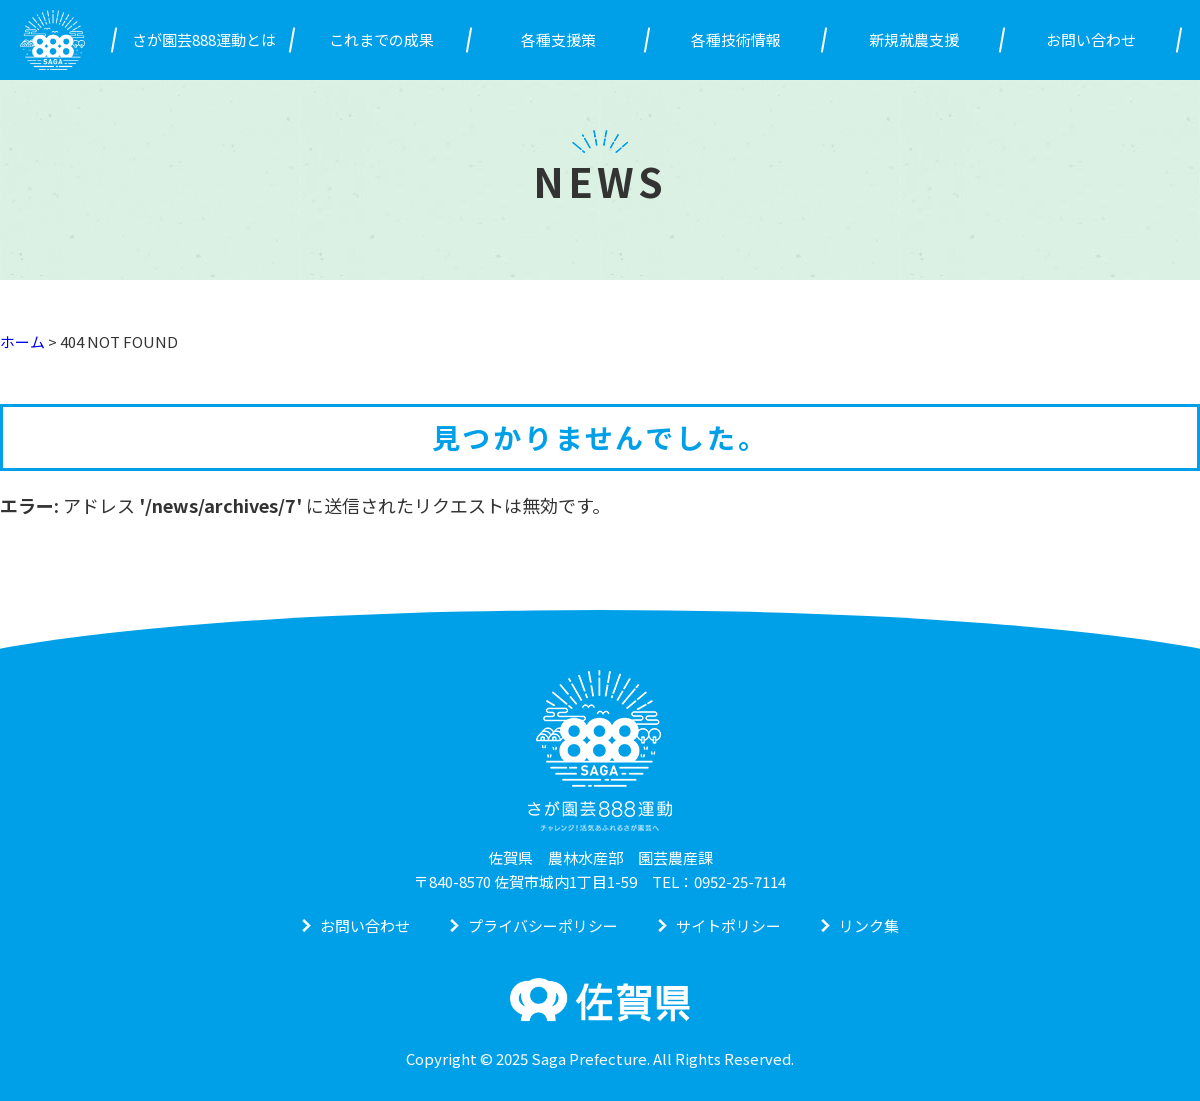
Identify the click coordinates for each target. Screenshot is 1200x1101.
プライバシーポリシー (543, 925)
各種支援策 (558, 39)
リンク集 (869, 925)
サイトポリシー (728, 925)
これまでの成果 (381, 39)
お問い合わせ (1091, 39)
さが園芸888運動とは (204, 39)
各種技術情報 (736, 39)
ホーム (22, 341)
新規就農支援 (914, 39)
